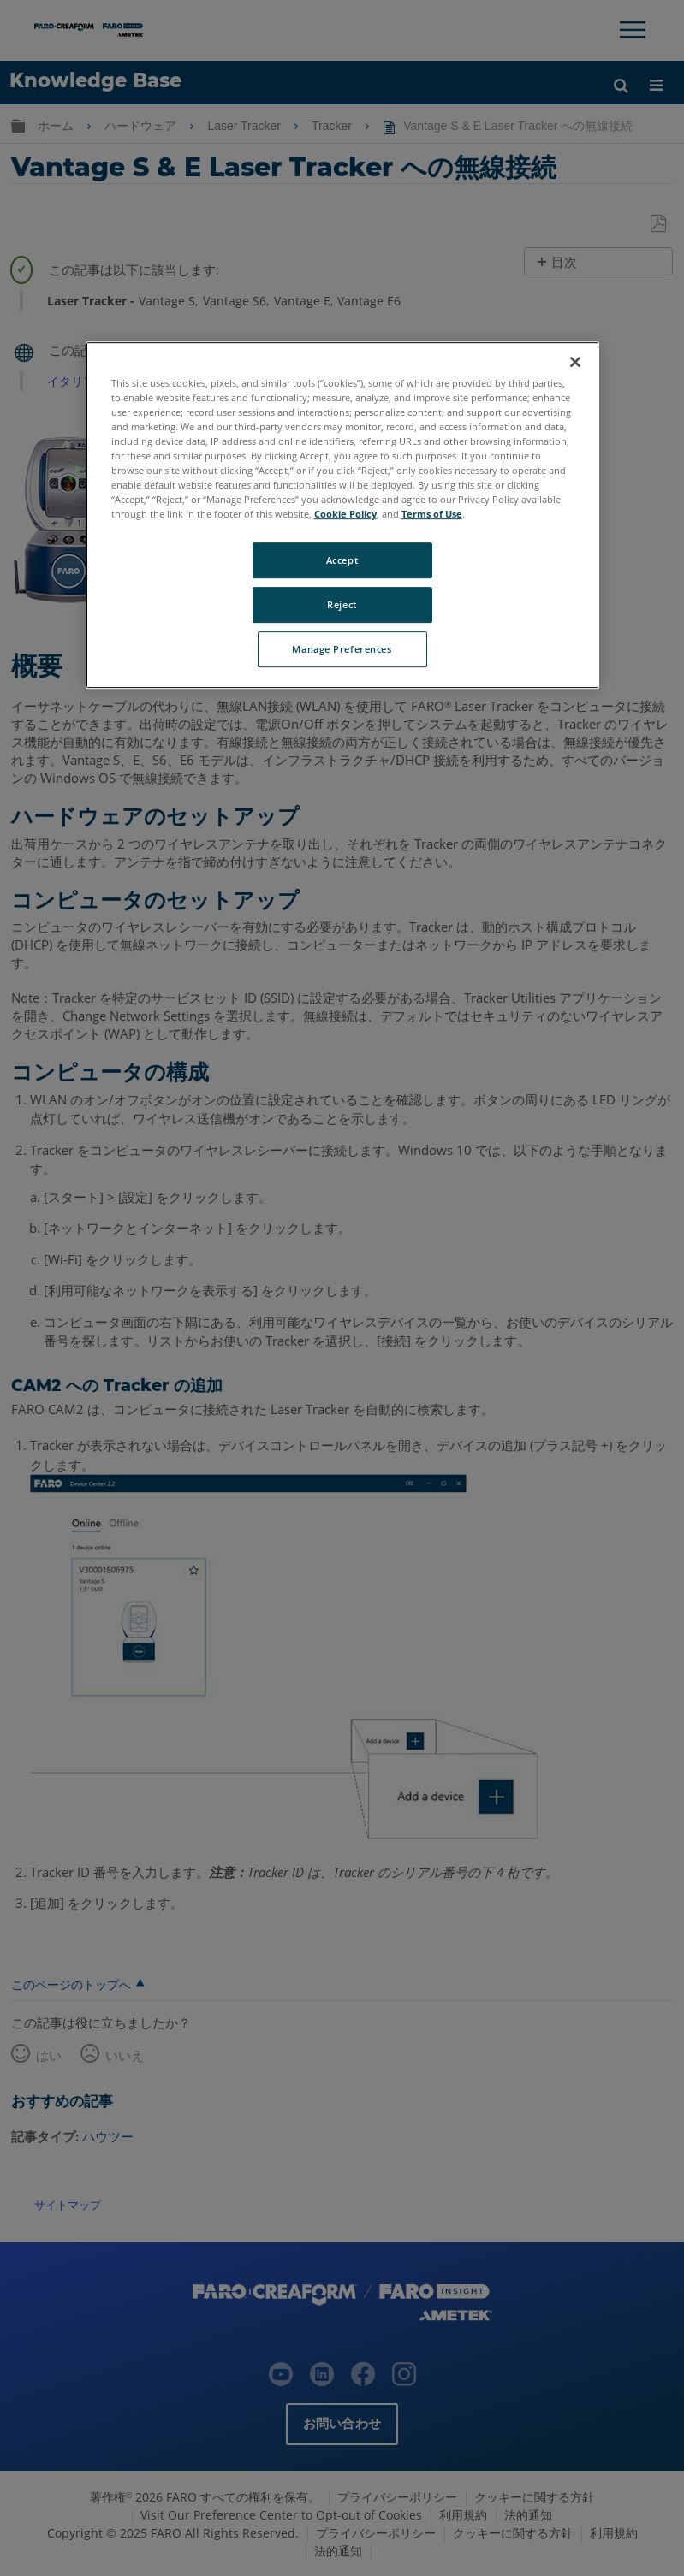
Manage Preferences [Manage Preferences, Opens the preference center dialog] (341, 649)
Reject (341, 604)
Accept (342, 560)
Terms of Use (431, 513)
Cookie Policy (345, 513)
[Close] (575, 362)
